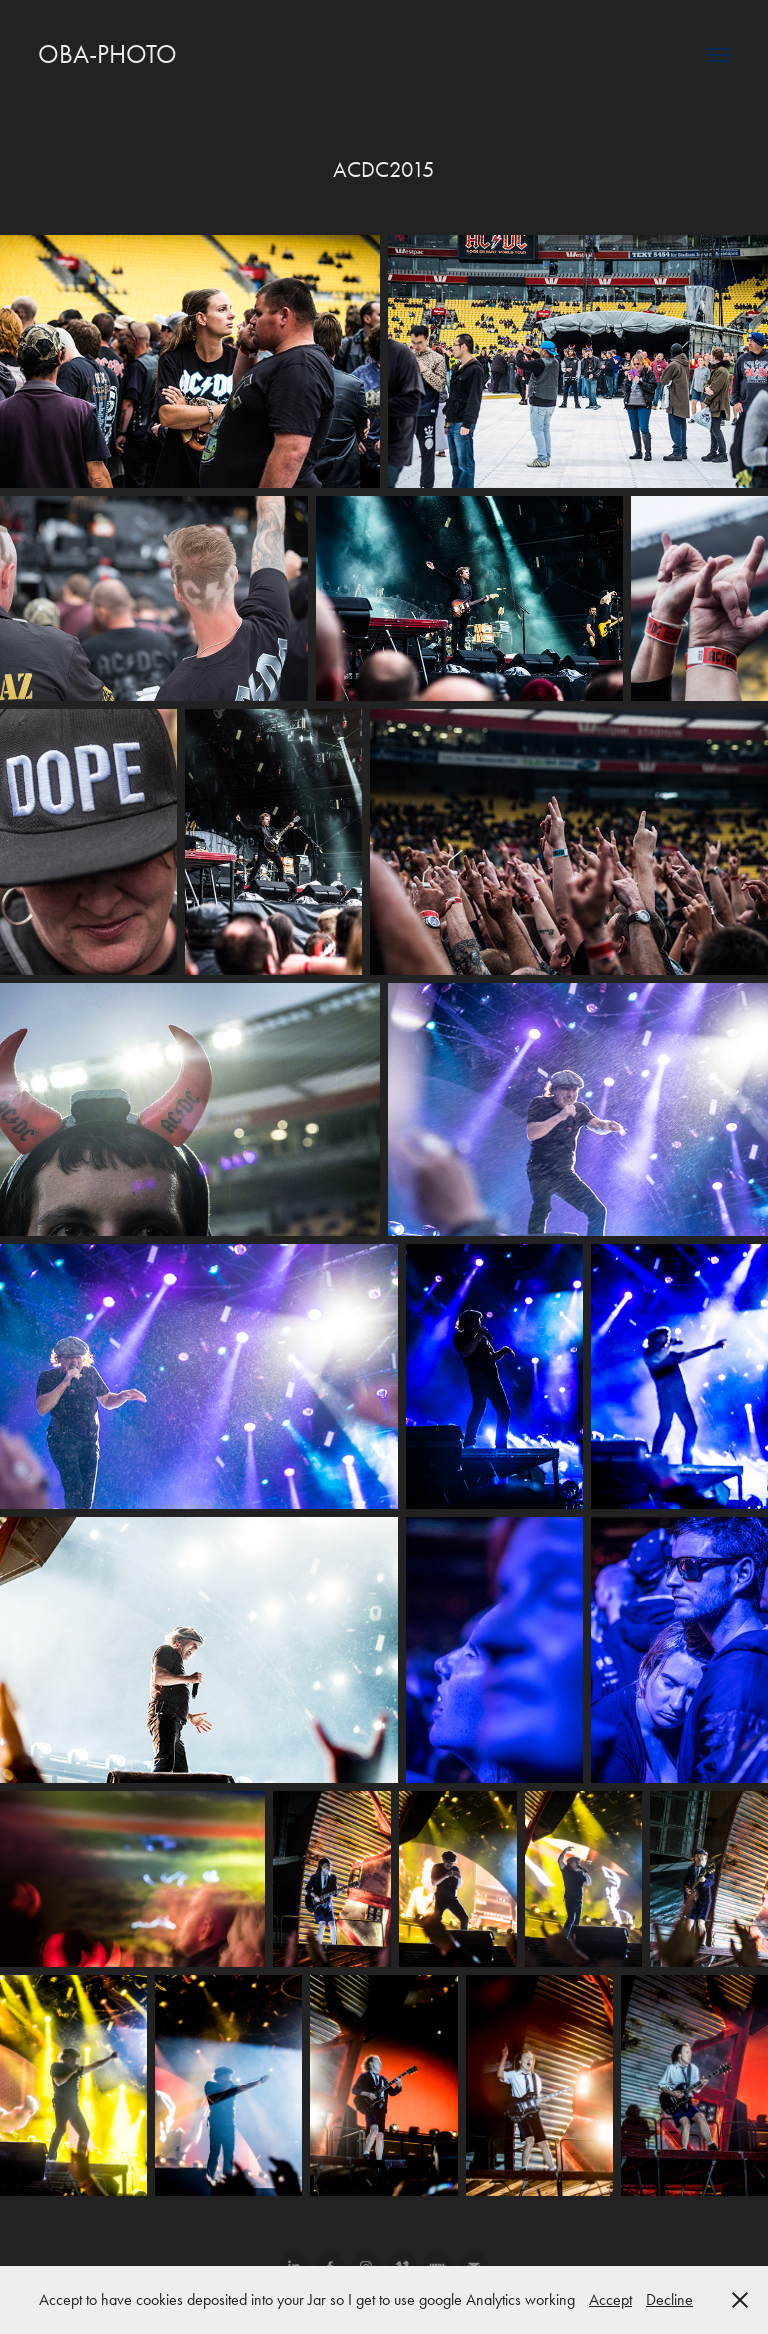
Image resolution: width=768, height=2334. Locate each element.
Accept (610, 2299)
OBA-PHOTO (107, 54)
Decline (669, 2299)
